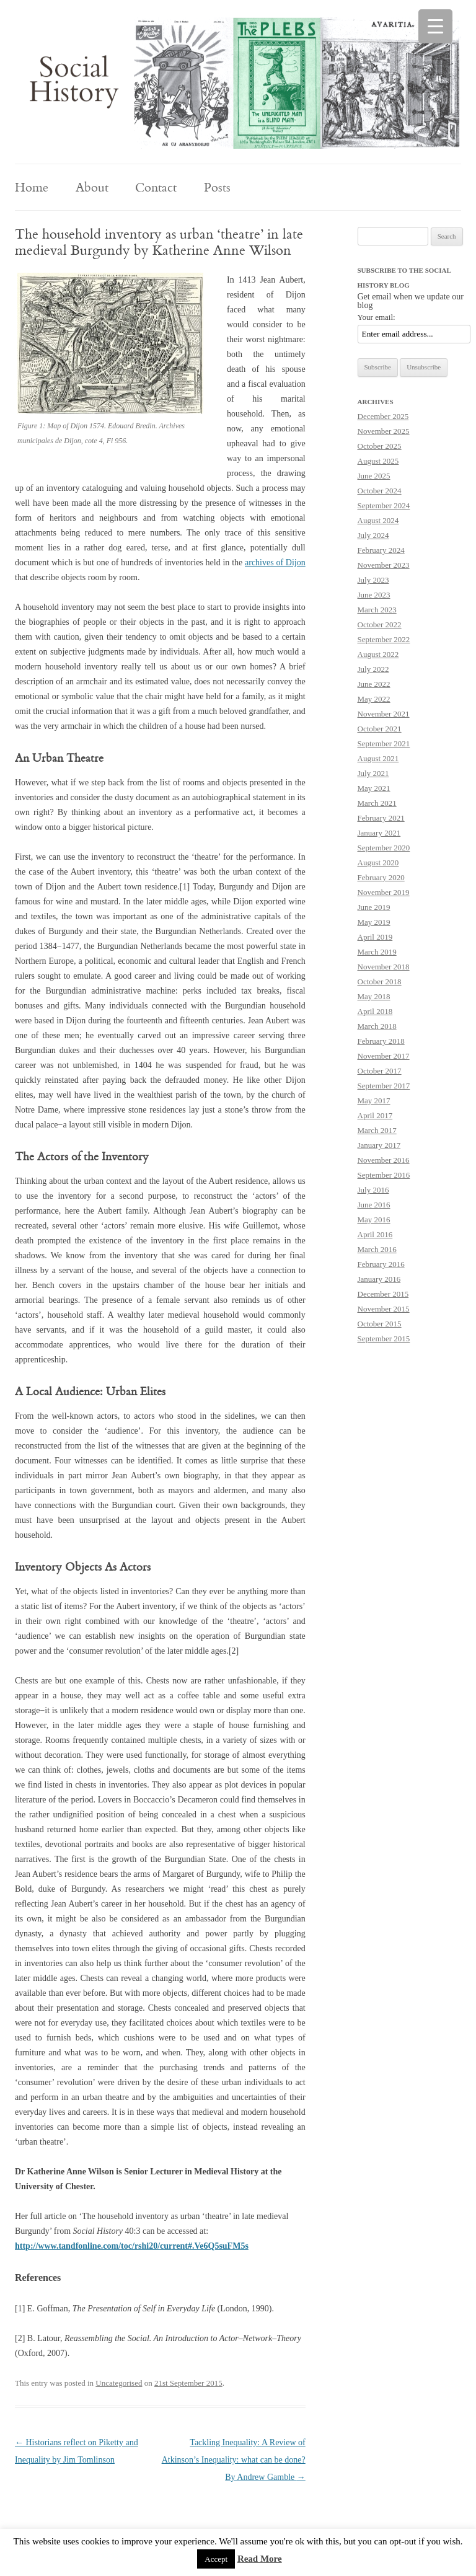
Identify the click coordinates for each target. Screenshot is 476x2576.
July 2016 (373, 1189)
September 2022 (384, 639)
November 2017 (384, 1056)
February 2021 (381, 818)
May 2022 (374, 699)
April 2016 (375, 1234)
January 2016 (379, 1279)
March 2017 (377, 1130)
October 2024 (380, 490)
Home (31, 186)
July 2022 (373, 669)
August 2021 (378, 758)
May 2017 (374, 1100)
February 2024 (381, 550)
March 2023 (377, 609)
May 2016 (374, 1219)
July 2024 (373, 535)
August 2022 (378, 654)
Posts (217, 186)
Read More (259, 2559)
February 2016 (381, 1264)
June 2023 (374, 594)
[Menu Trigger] (435, 26)
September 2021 (384, 743)
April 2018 (375, 1011)
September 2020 (384, 847)
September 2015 (384, 1338)
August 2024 (378, 520)
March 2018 (377, 1026)
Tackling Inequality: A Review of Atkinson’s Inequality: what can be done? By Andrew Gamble (234, 2460)
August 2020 (378, 862)
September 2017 (384, 1085)
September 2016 (384, 1175)
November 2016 (384, 1160)
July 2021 (373, 773)
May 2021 (374, 788)
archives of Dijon (275, 562)
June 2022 (374, 684)
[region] (238, 83)
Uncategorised (118, 2383)
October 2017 (380, 1070)
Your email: (376, 317)
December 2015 (383, 1294)
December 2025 (383, 416)
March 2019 (377, 951)
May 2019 (374, 922)
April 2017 (375, 1115)
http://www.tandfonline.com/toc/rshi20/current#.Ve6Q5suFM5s (132, 2246)
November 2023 (384, 565)
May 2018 (374, 996)
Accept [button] (216, 2559)
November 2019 (384, 892)
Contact (156, 186)
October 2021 (380, 728)
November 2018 (384, 966)
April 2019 (375, 937)
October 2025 (380, 446)
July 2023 (373, 579)
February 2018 (381, 1041)
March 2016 (377, 1249)
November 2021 (384, 713)
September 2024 (384, 505)
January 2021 (379, 832)
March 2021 (377, 803)
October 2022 (380, 624)
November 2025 (384, 431)
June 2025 (374, 475)
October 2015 (380, 1323)
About (92, 186)
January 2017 (379, 1145)
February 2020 (381, 877)
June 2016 (374, 1204)
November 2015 (384, 1308)
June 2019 (374, 907)
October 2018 (380, 981)
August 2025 (378, 460)
